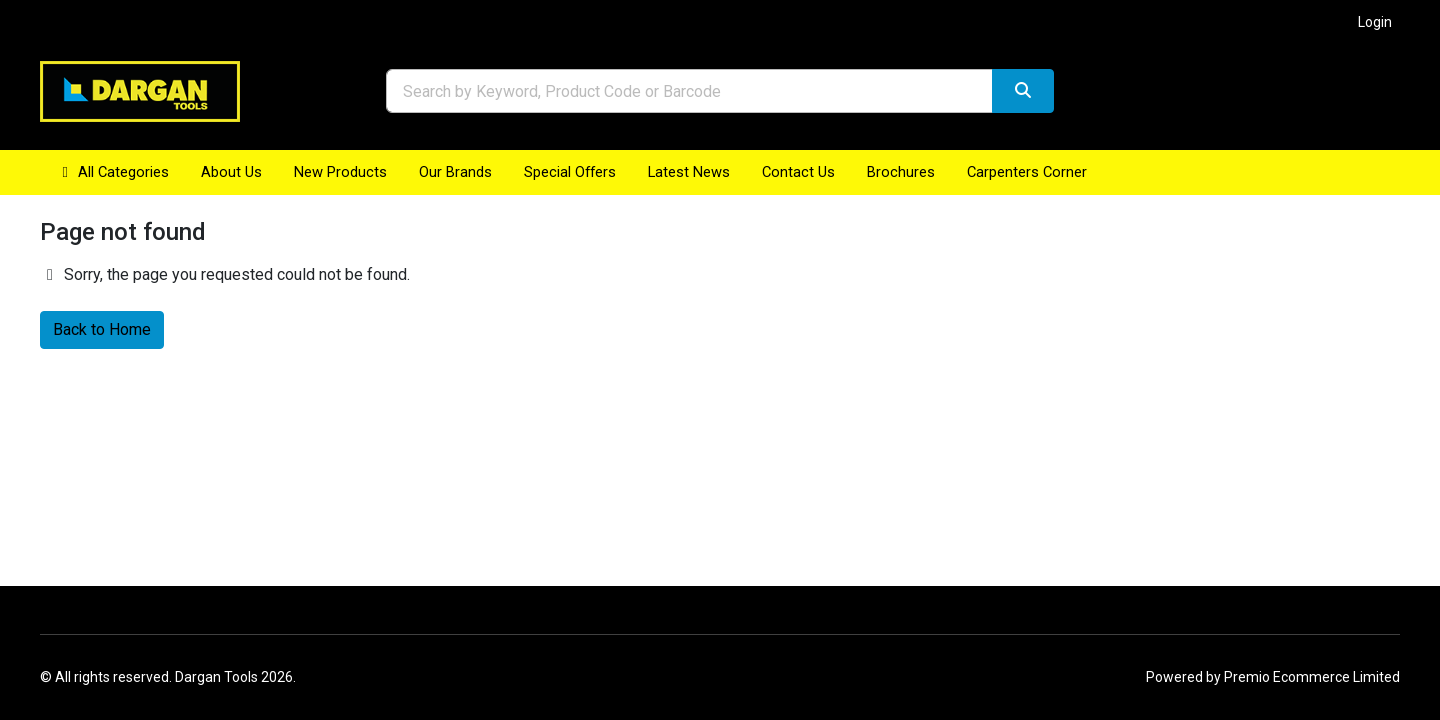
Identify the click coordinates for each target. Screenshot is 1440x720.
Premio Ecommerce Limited (1312, 677)
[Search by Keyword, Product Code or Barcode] (689, 91)
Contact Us (798, 172)
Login (1375, 22)
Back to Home (102, 329)
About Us (231, 172)
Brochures (901, 172)
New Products (340, 172)
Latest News (689, 172)
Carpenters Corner (1027, 172)
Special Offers (570, 172)
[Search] (1023, 91)
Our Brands (455, 172)
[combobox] (689, 91)
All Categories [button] (112, 172)
